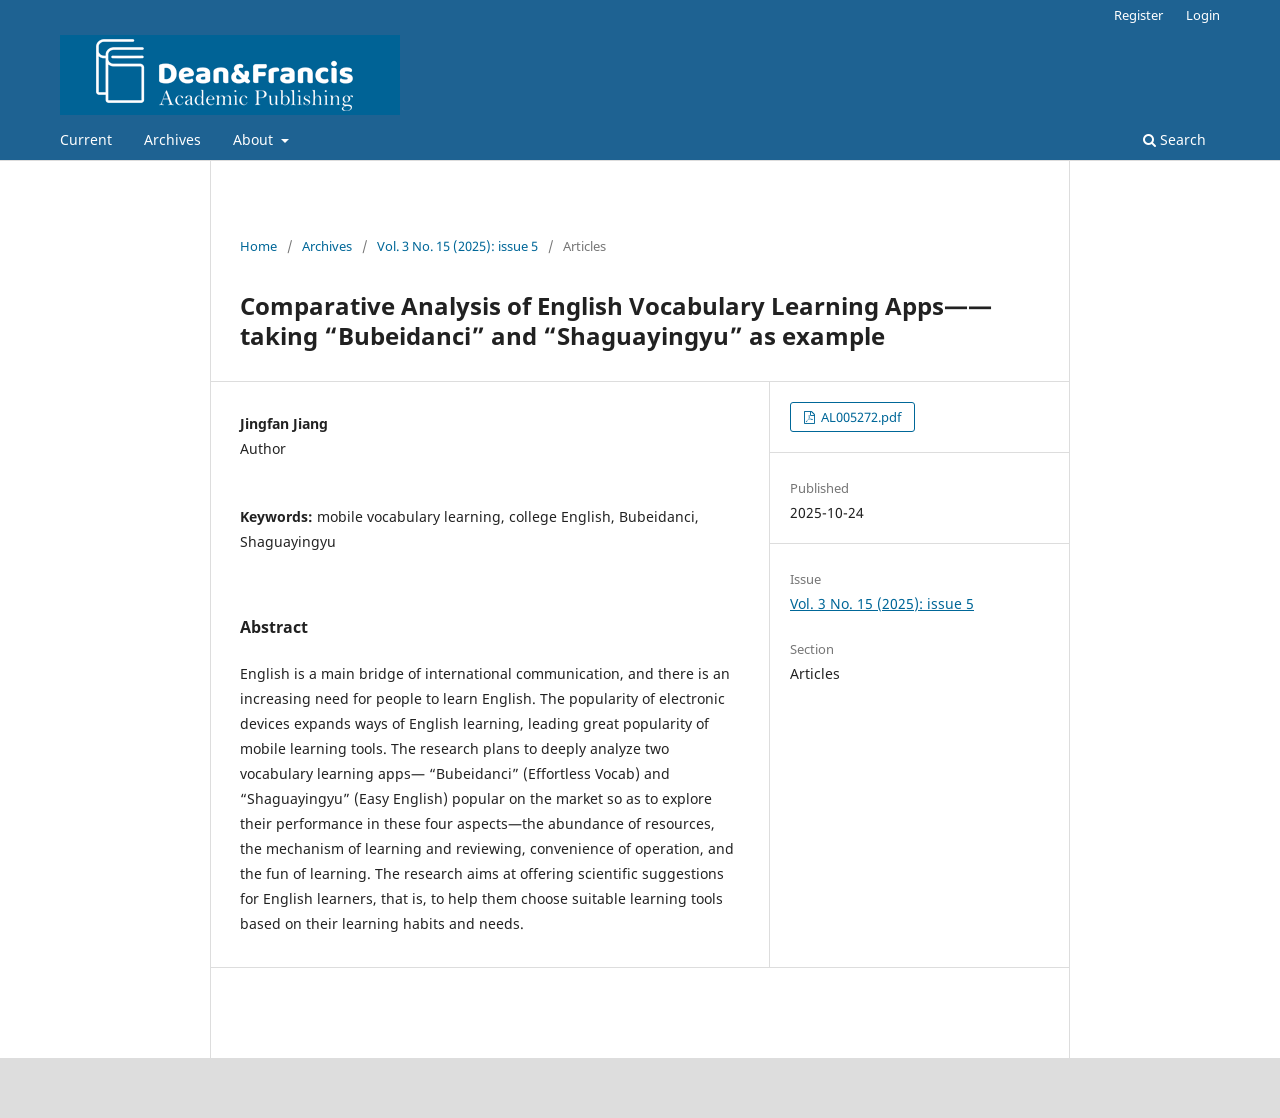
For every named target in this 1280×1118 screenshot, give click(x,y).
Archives (172, 139)
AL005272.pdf (859, 417)
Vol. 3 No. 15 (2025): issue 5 (457, 246)
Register (1138, 15)
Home (258, 246)
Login (1203, 15)
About (255, 139)
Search (1174, 139)
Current (86, 139)
